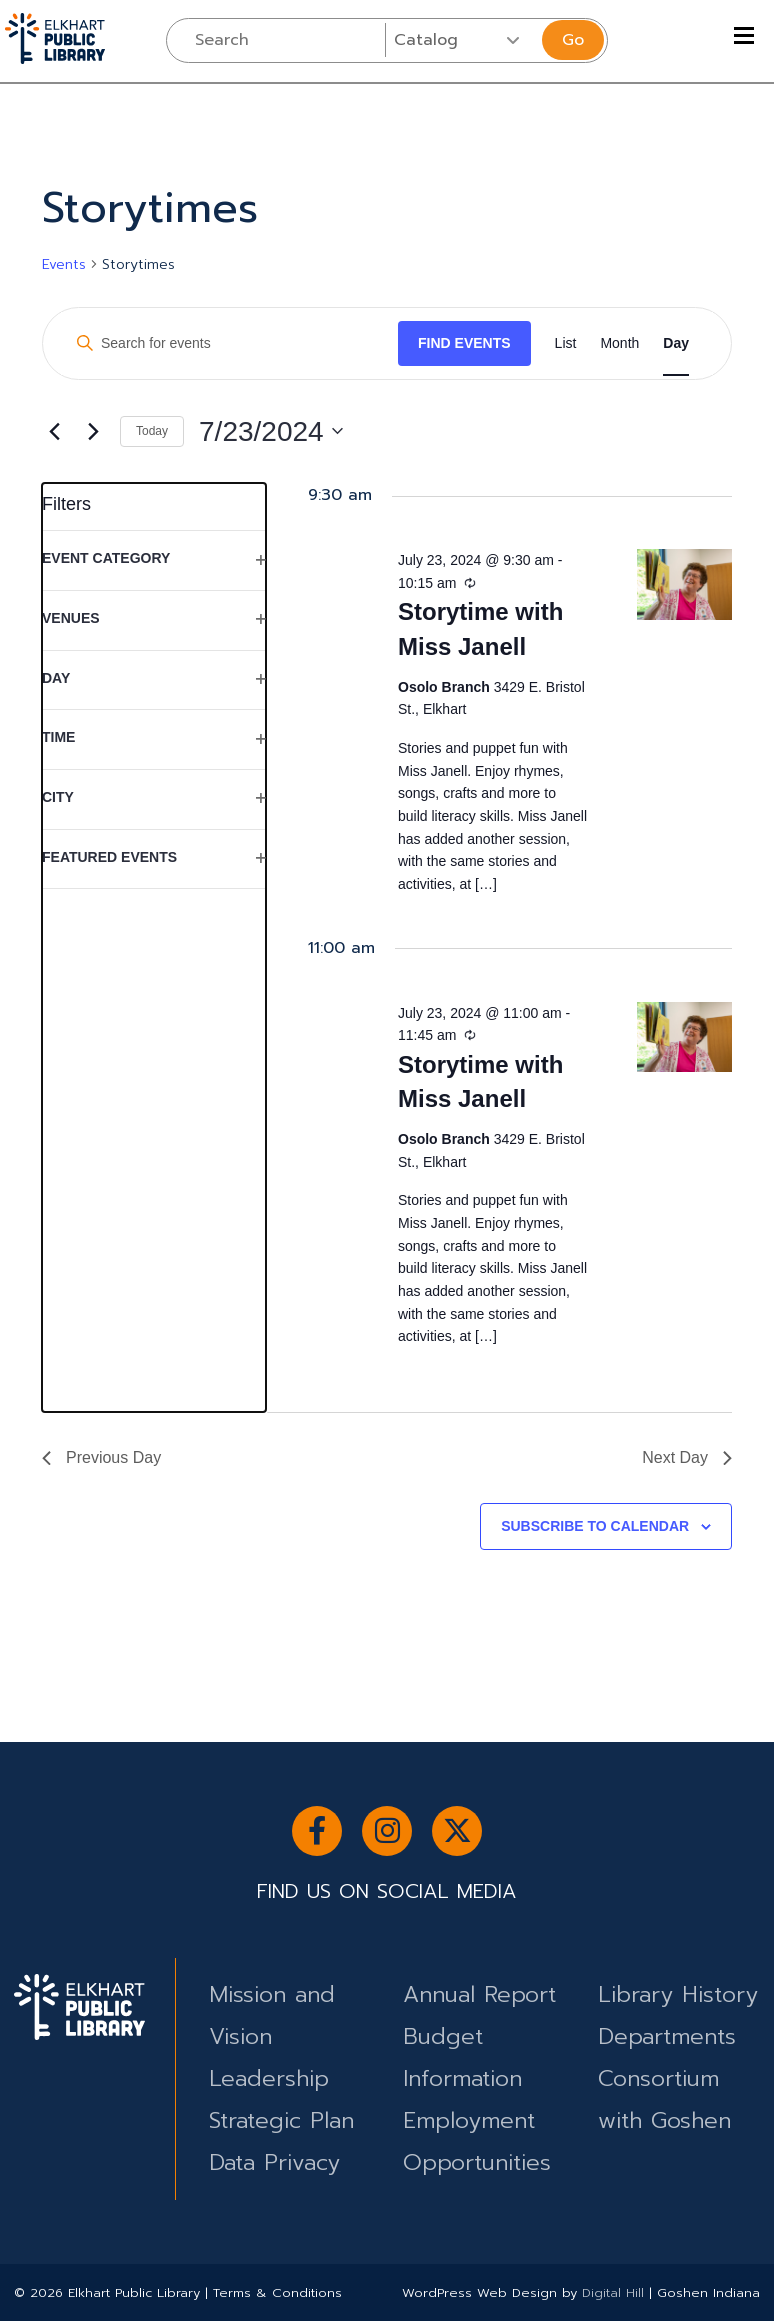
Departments (667, 2036)
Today (152, 431)
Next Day (687, 1457)
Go (573, 40)
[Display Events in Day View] (676, 343)
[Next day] (93, 431)
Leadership (269, 2078)
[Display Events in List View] (566, 343)
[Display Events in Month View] (619, 343)
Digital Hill (613, 2292)
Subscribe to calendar (595, 1526)
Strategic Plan (281, 2120)
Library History (678, 1994)
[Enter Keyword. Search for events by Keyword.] (229, 343)
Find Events (464, 343)
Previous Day (101, 1457)
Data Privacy (274, 2162)
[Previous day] (54, 431)
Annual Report (479, 1994)
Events (64, 265)
